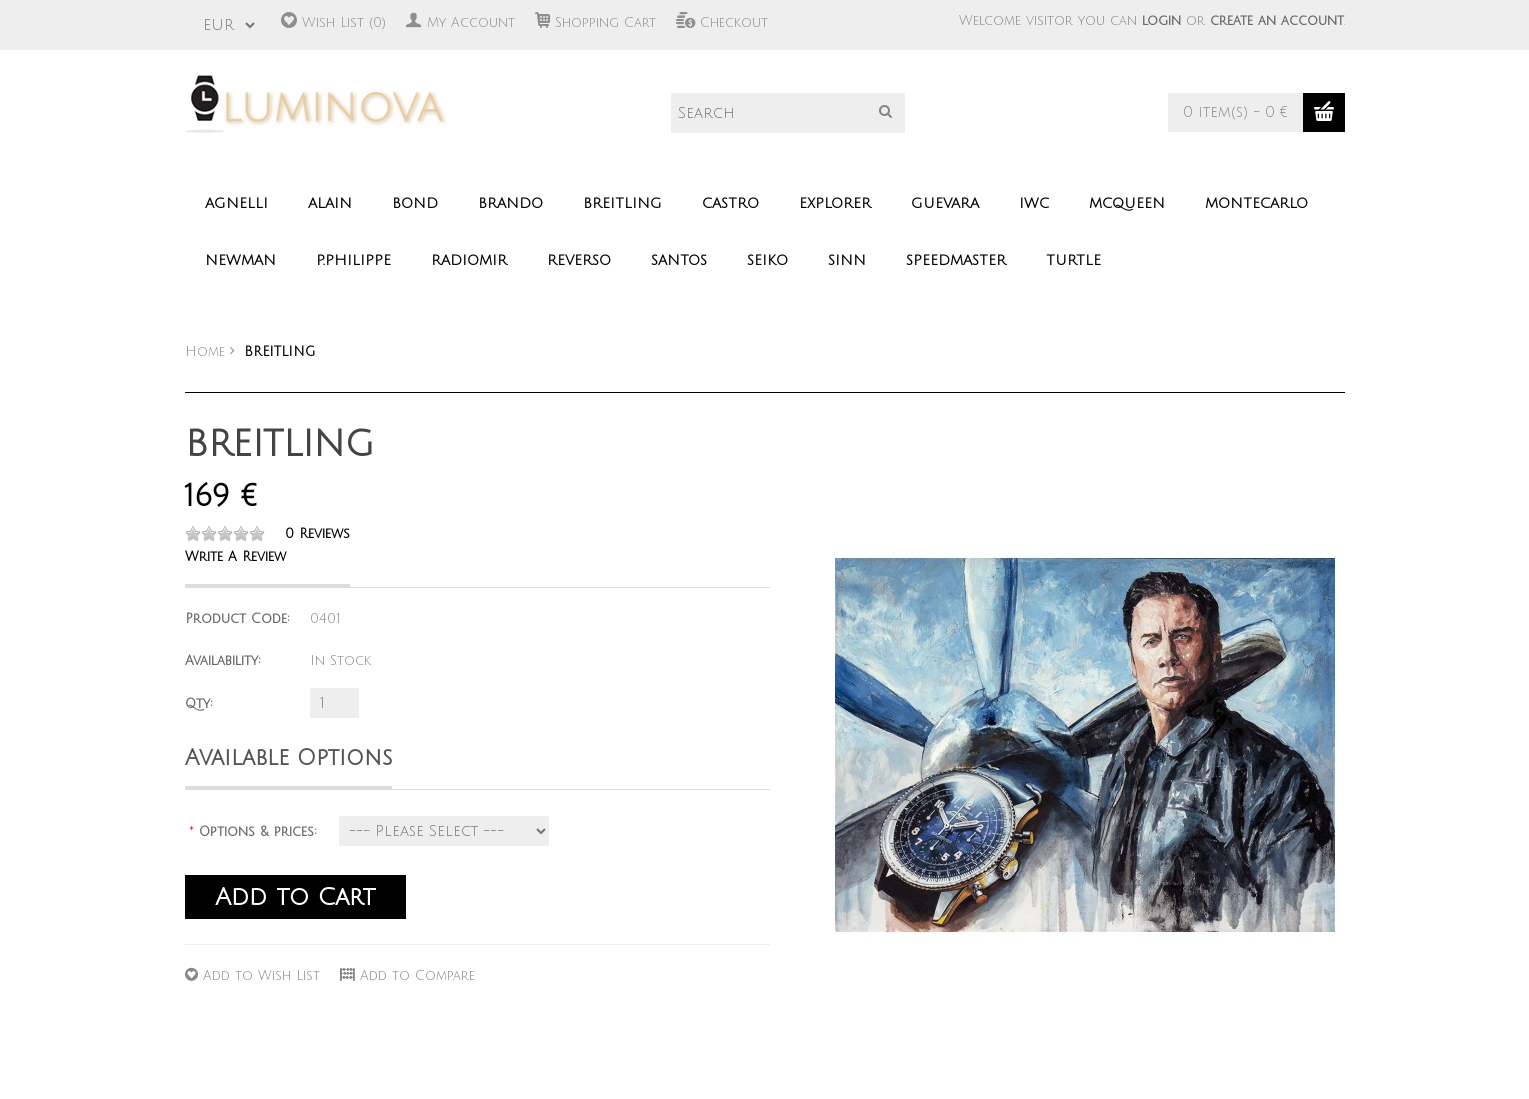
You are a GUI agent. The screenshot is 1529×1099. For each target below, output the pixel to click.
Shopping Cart (605, 23)
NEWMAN (240, 260)
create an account (1277, 21)
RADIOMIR (469, 260)
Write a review (235, 557)
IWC (1034, 203)
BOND (415, 203)
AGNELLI (236, 203)
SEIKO (767, 260)
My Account (471, 23)
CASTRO (730, 203)
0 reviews (317, 534)
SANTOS (679, 260)
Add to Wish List (261, 976)
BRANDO (510, 203)
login (1161, 21)
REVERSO (579, 260)
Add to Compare (417, 976)
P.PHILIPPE (353, 260)
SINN (847, 260)
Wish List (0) (344, 23)
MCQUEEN (1127, 203)
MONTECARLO (1256, 203)
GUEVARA (945, 203)
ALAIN (330, 203)
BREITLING (622, 203)
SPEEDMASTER (956, 260)
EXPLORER (835, 203)
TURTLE (1073, 260)
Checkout (734, 23)
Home (205, 352)
